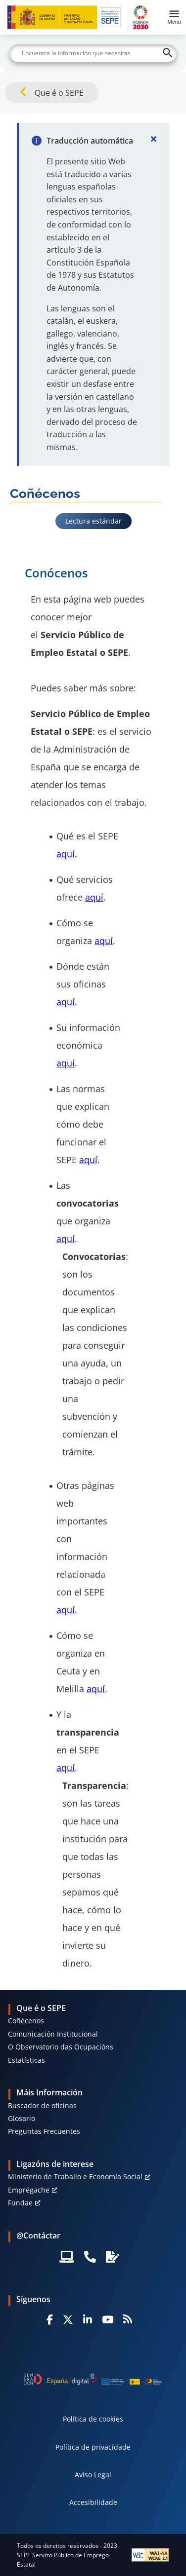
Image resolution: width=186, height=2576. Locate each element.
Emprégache (28, 2190)
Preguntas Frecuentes (44, 2131)
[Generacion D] (93, 2379)
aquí (65, 854)
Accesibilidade (93, 2502)
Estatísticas (26, 2060)
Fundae (20, 2202)
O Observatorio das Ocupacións (60, 2046)
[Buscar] (93, 53)
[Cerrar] (153, 139)
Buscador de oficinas (42, 2105)
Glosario (21, 2118)
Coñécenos (26, 2020)
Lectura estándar (93, 521)
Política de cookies (93, 2419)
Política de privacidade (93, 2447)
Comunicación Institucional (53, 2034)
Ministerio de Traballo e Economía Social (75, 2176)
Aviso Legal (93, 2474)
